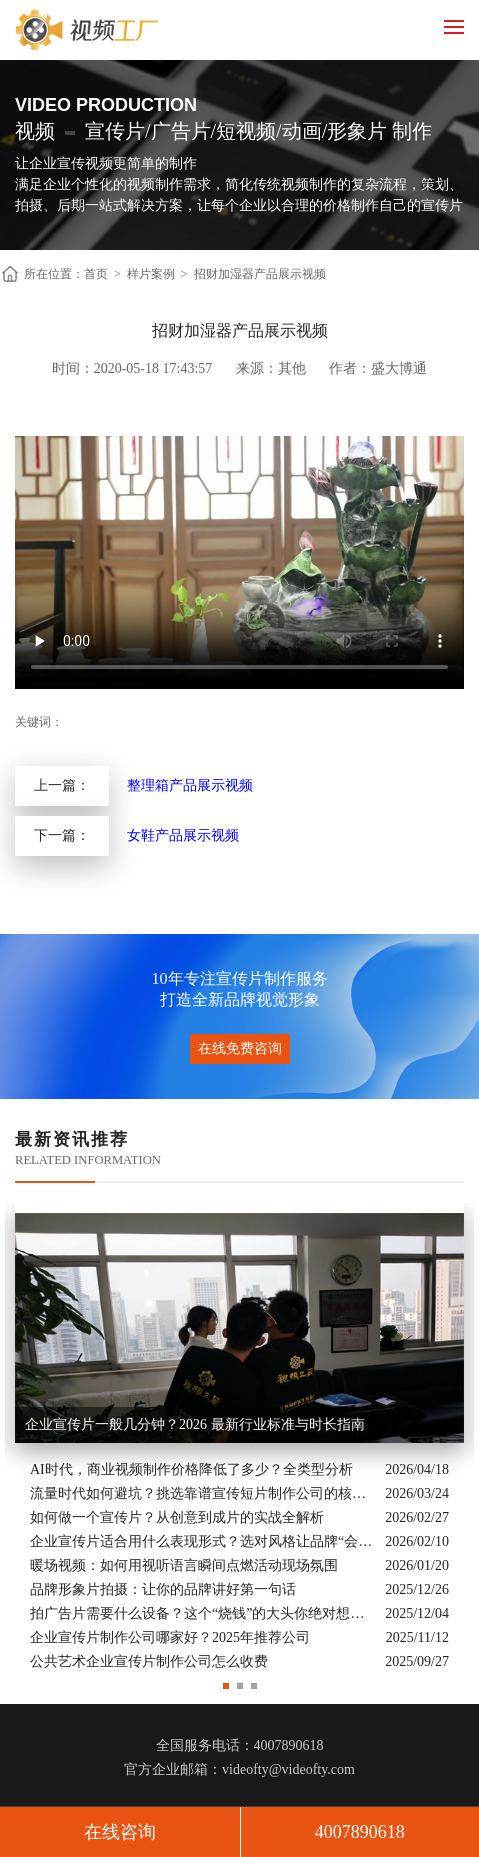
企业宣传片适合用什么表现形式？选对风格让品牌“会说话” (202, 1541)
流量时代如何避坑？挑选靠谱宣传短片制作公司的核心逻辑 (202, 1493)
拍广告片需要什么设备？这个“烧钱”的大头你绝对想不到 (202, 1613)
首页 (96, 274)
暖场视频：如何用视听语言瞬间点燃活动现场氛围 (184, 1565)
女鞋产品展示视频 (183, 835)
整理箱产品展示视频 (190, 785)
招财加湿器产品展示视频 (260, 274)
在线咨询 (120, 1832)
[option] (239, 1439)
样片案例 (151, 274)
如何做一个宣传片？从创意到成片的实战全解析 (177, 1517)
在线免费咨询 (240, 1048)
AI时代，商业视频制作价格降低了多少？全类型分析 (191, 1469)
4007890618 (360, 1832)
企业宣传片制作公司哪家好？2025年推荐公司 (170, 1637)
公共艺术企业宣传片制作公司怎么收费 (149, 1661)
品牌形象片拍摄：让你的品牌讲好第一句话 (163, 1589)
